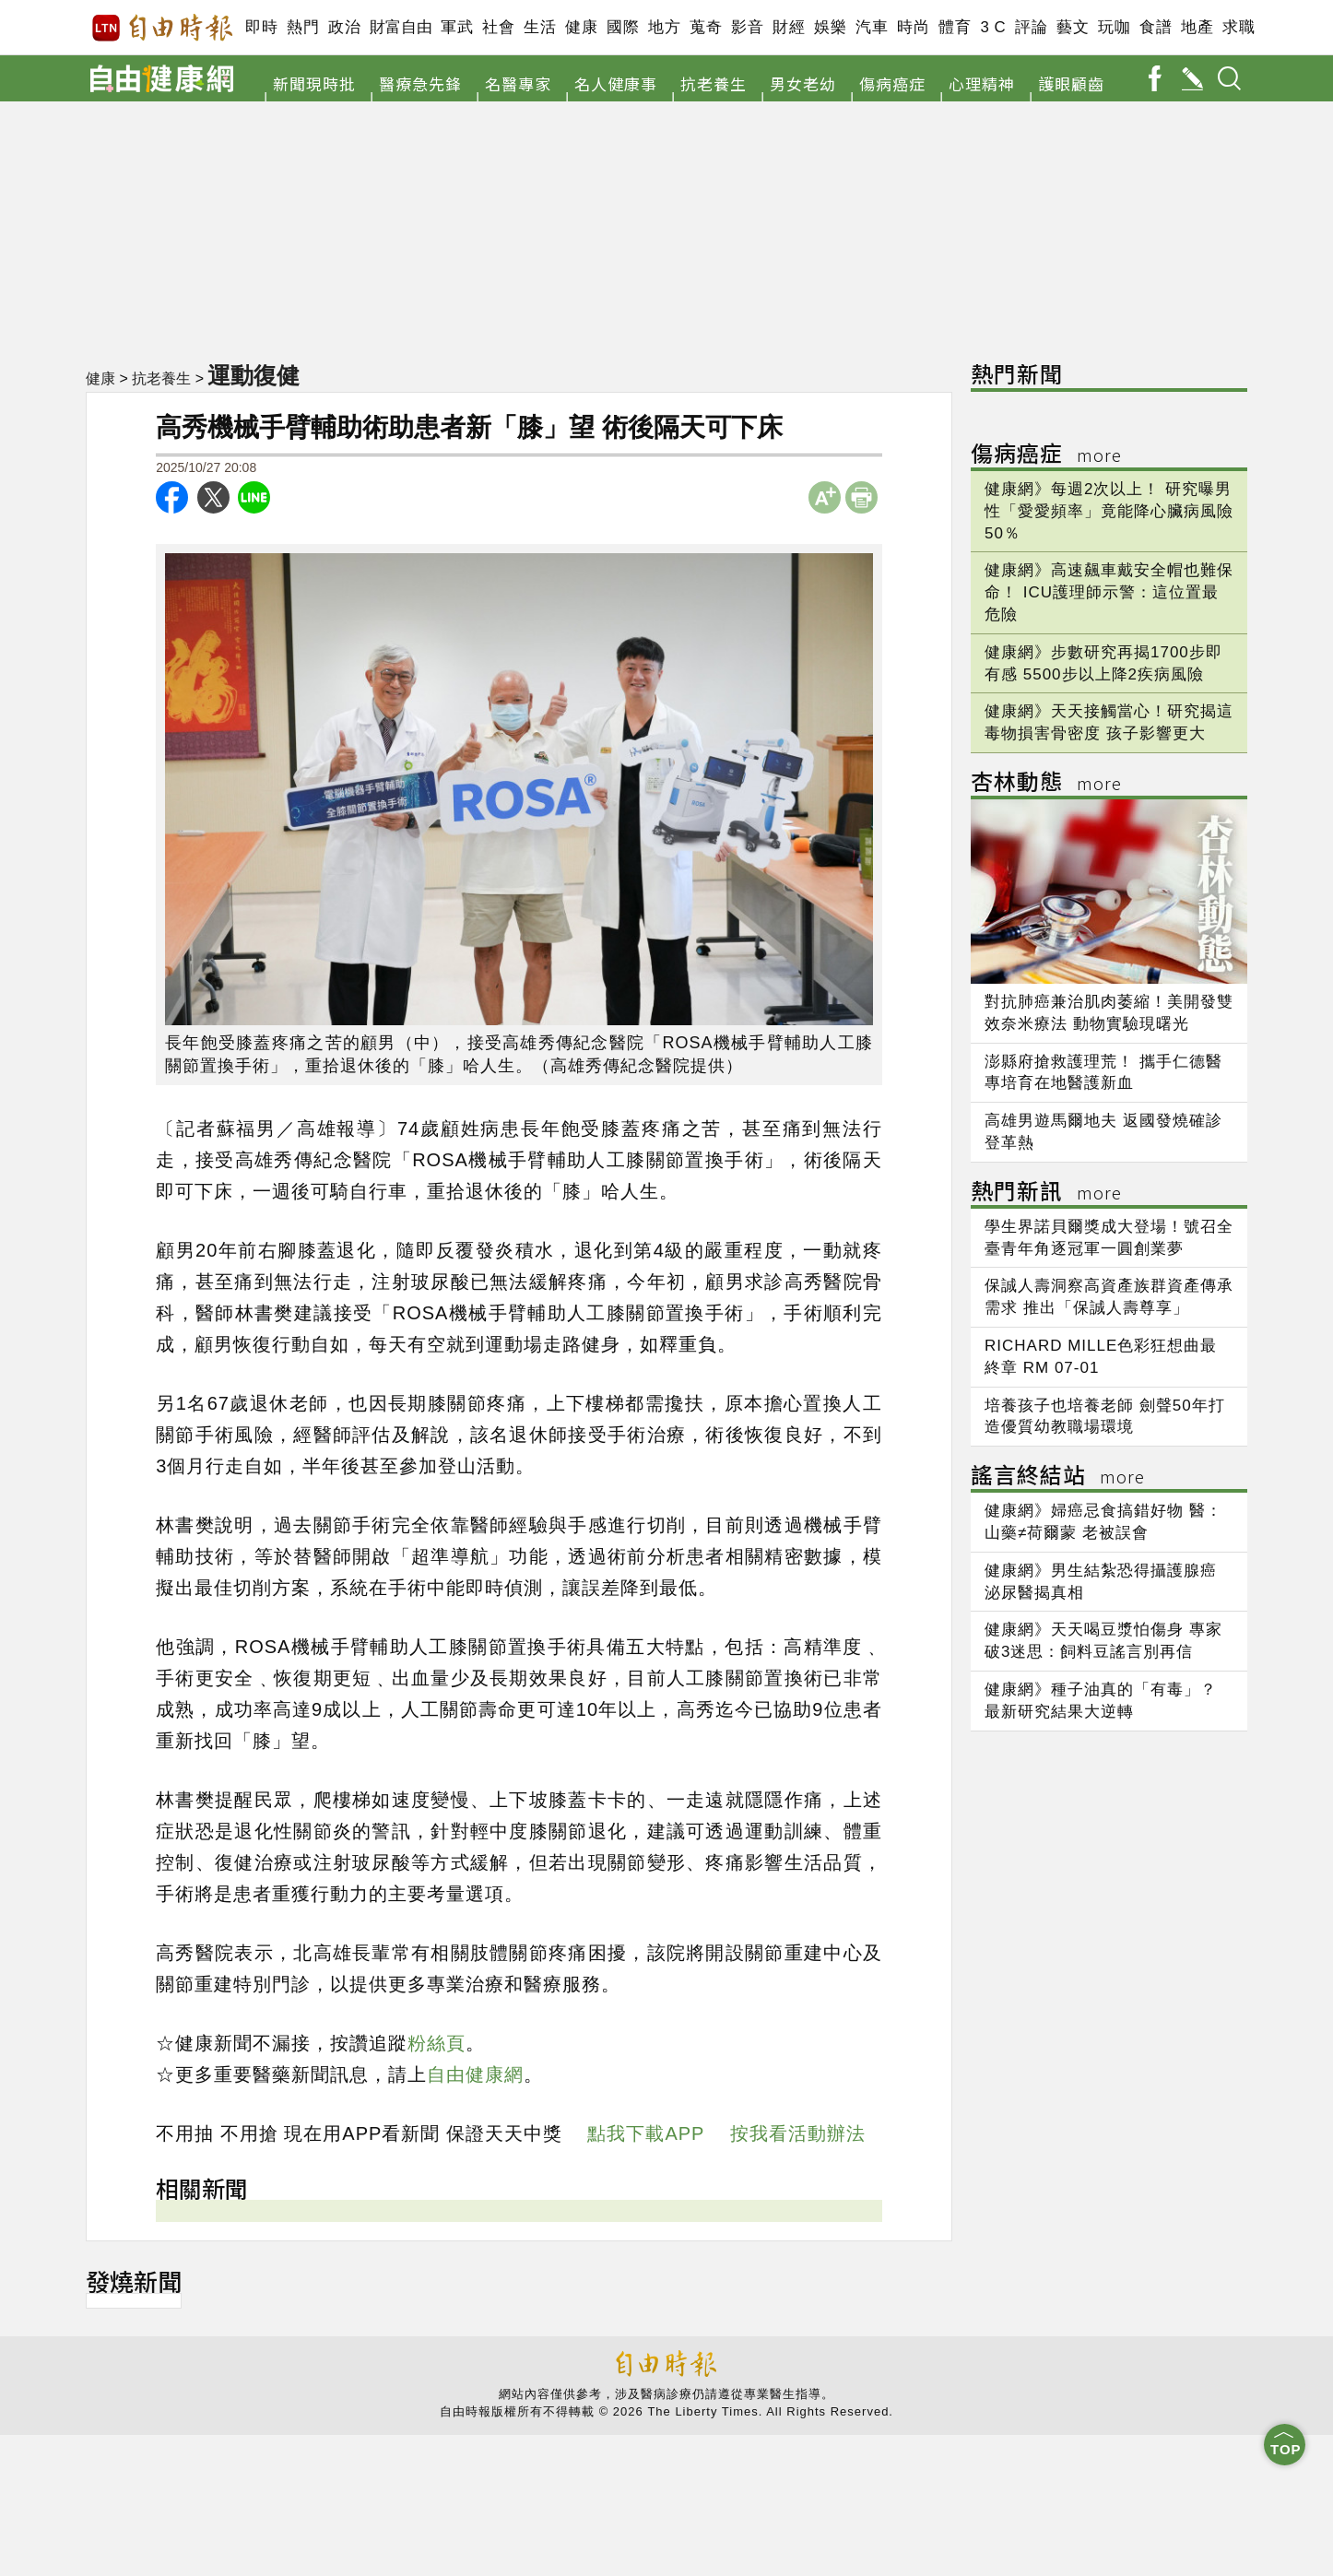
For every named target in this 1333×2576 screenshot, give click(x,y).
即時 (261, 27)
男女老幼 (803, 83)
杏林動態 (1046, 784)
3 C (993, 27)
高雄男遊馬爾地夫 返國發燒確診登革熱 (1103, 1132)
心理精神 (982, 83)
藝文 (1072, 27)
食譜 (1155, 27)
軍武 (457, 27)
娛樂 (830, 27)
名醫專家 (518, 83)
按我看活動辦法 (798, 2133)
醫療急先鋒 (420, 83)
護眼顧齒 (1071, 83)
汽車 (871, 27)
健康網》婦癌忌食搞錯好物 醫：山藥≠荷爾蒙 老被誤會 (1103, 1522)
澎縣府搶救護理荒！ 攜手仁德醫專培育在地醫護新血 (1103, 1073)
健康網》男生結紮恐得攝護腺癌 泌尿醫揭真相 (1101, 1581)
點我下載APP (645, 2133)
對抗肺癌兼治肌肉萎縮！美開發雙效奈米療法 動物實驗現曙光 (1109, 1013)
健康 (581, 27)
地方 (664, 27)
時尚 (913, 27)
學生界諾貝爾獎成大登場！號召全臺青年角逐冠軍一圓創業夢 (1109, 1238)
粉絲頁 (436, 2043)
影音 (747, 27)
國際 (623, 27)
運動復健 (253, 375)
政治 (344, 27)
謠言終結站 (1058, 1477)
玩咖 (1114, 27)
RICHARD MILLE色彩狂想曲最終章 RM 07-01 (1101, 1357)
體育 (954, 27)
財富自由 (400, 27)
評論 (1031, 27)
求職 (1238, 27)
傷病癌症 (892, 83)
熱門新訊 (1046, 1193)
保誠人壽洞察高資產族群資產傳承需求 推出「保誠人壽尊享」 (1109, 1297)
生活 (540, 27)
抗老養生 (713, 83)
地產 (1197, 27)
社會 (498, 27)
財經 (789, 27)
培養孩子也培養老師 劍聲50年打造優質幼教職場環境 (1105, 1416)
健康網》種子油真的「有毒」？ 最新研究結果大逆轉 (1101, 1700)
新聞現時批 (314, 83)
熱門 (303, 27)
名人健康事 (615, 83)
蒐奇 (706, 27)
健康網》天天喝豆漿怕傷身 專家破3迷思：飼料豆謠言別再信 (1103, 1640)
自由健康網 (475, 2074)
